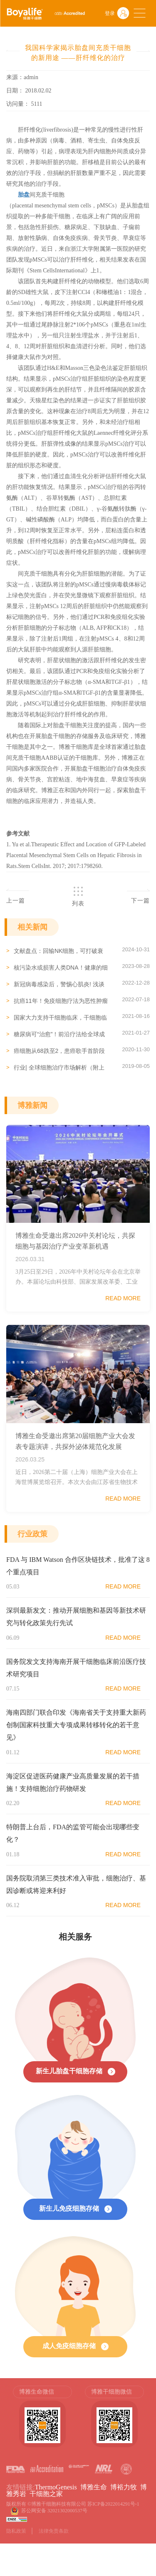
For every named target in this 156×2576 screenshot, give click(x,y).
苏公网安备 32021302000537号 (55, 2511)
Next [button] (145, 2420)
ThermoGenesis (56, 2487)
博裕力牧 (123, 2487)
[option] (42, 2421)
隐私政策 (16, 2531)
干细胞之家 (46, 2493)
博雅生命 (93, 2487)
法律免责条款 (54, 2531)
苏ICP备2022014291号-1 (113, 2504)
